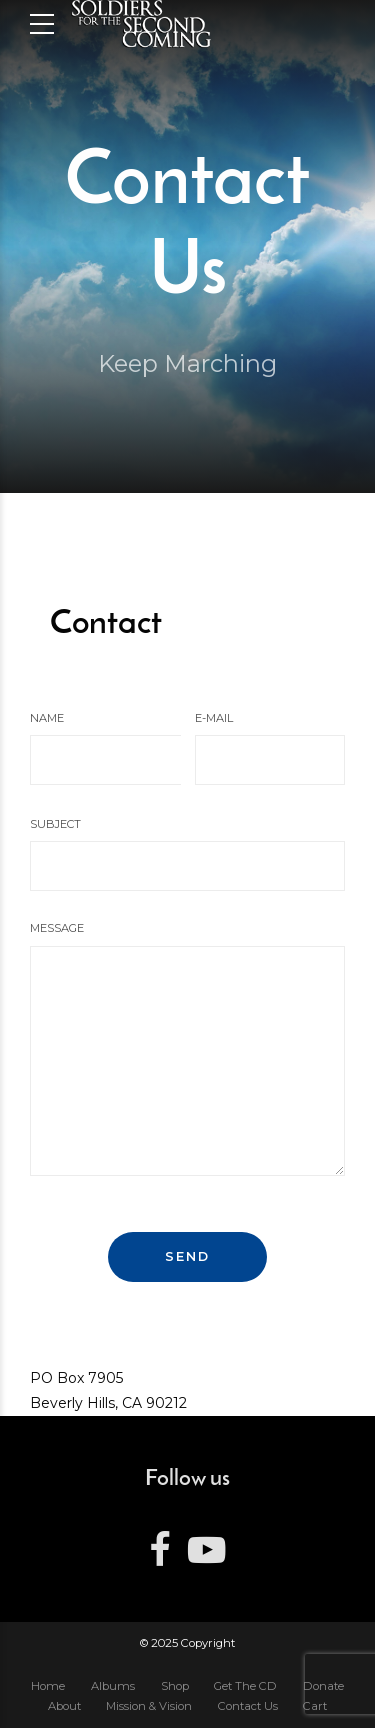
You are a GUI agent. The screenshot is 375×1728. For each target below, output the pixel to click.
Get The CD (245, 1686)
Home (48, 1686)
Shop (175, 1686)
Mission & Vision (149, 1706)
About (64, 1706)
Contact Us (248, 1706)
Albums (113, 1686)
